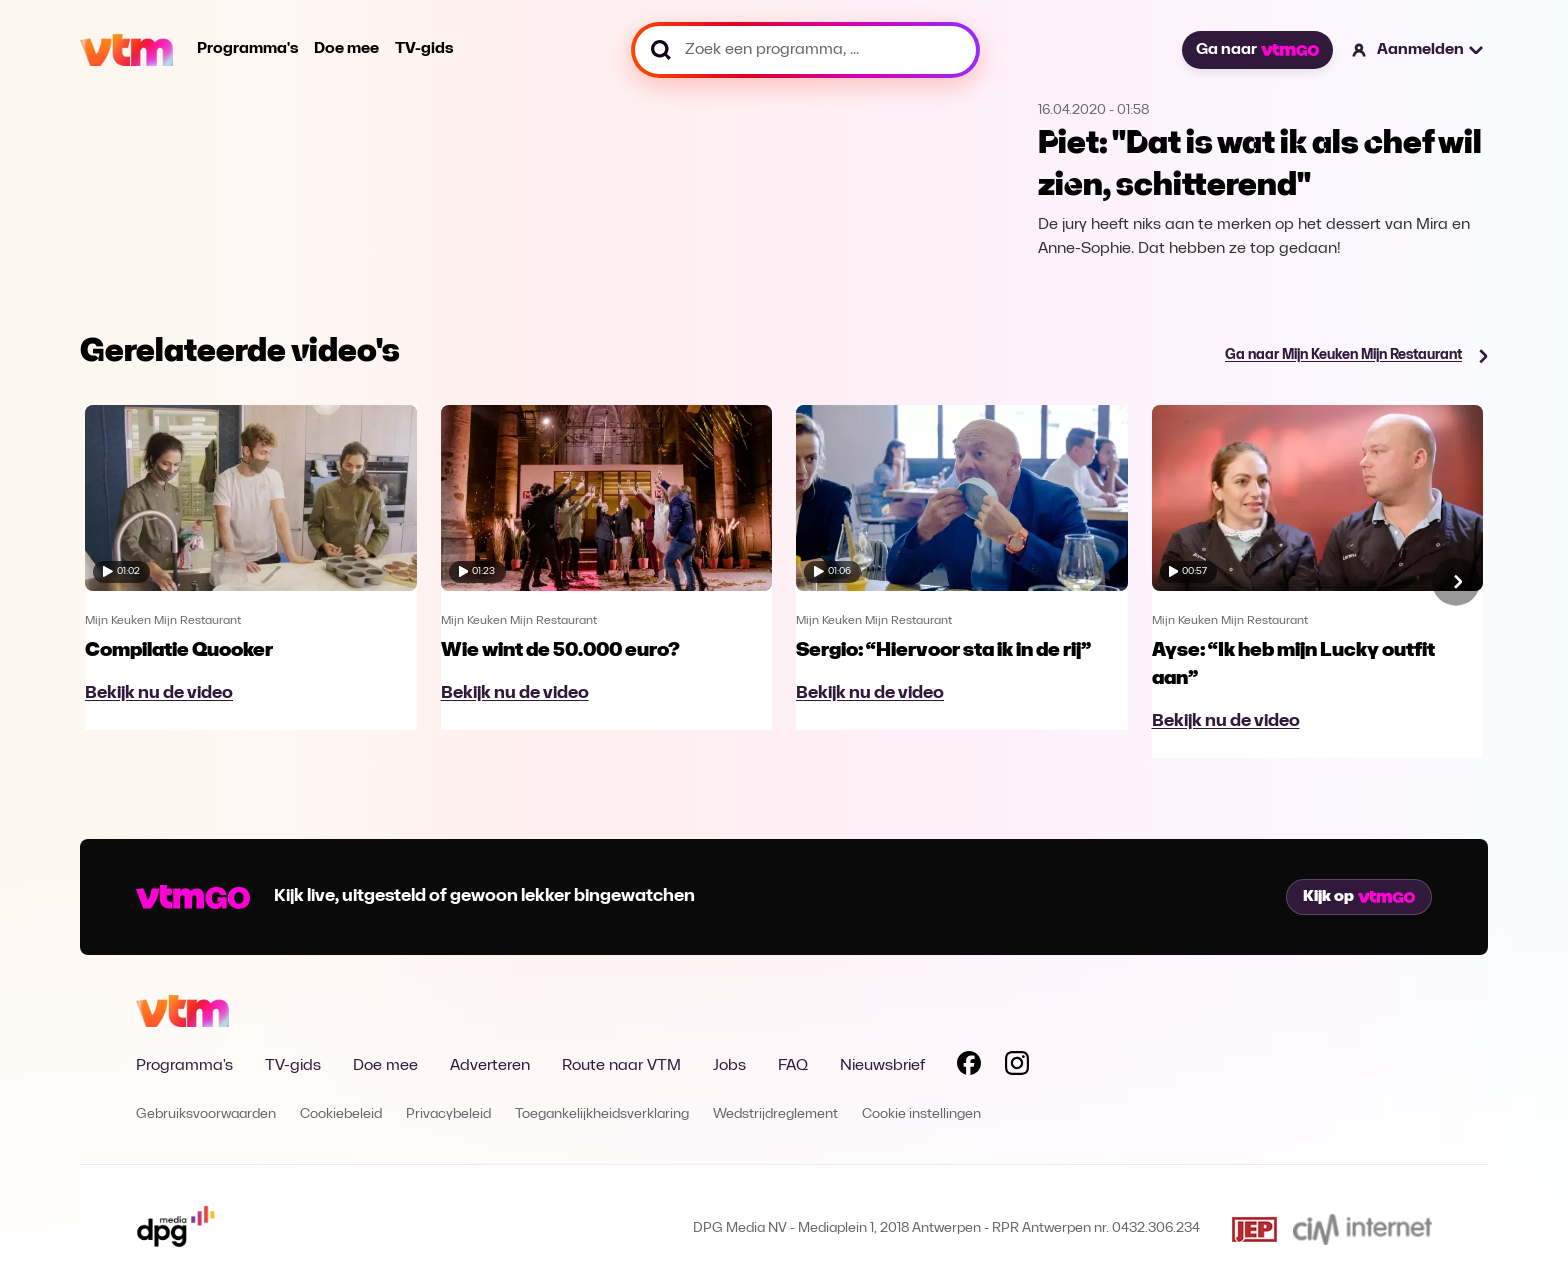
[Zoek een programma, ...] (805, 50)
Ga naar (1257, 50)
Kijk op (1359, 897)
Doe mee (346, 49)
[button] (1418, 50)
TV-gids (424, 49)
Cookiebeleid (341, 1114)
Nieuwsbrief (882, 1066)
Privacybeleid (448, 1114)
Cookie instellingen (921, 1114)
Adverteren (490, 1066)
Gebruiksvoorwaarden (206, 1114)
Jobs (729, 1066)
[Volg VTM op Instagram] (1017, 1067)
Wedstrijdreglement (775, 1114)
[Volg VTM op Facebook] (969, 1067)
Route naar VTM (621, 1066)
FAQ (793, 1066)
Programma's (247, 49)
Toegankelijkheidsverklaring (602, 1114)
